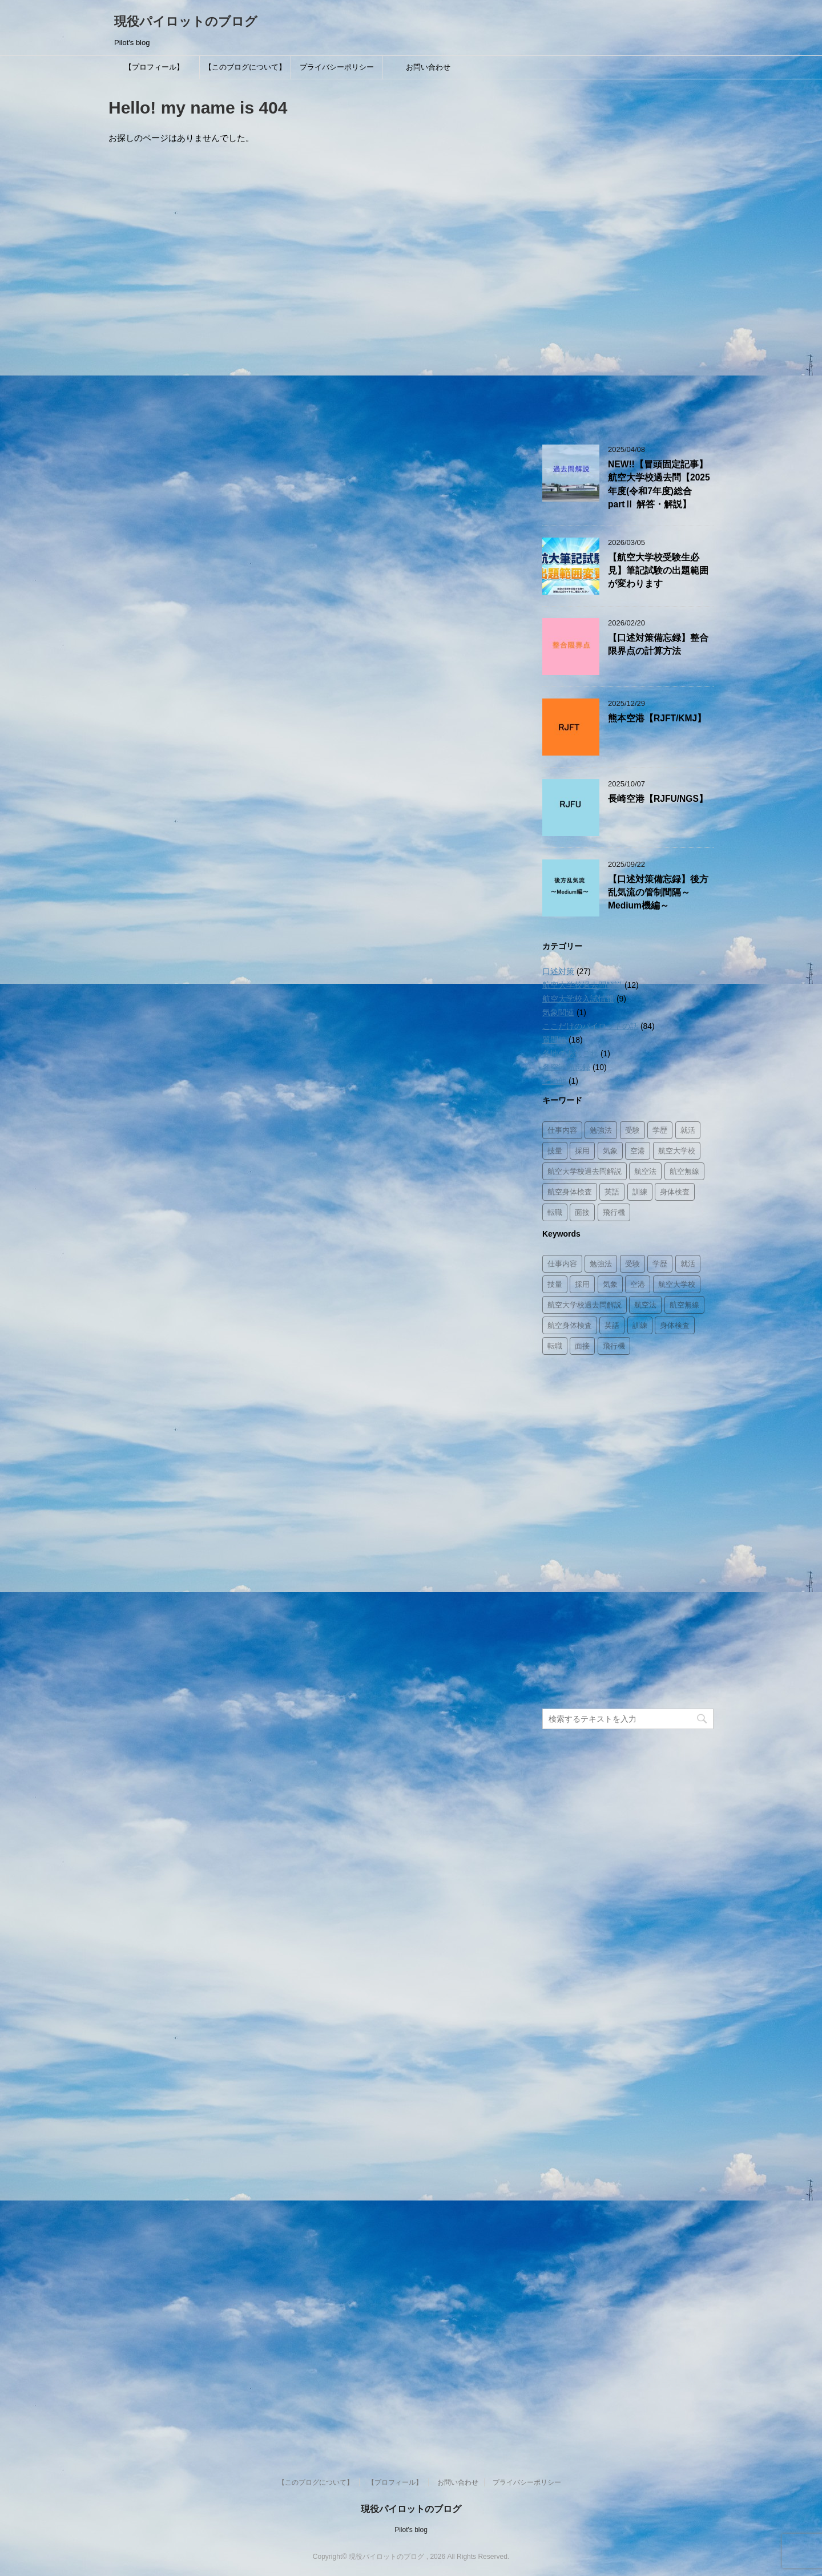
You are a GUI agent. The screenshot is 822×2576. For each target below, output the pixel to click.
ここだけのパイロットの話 (590, 1026)
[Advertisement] (628, 256)
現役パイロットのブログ (185, 21)
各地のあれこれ (570, 1053)
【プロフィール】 (154, 67)
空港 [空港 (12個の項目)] (637, 1150)
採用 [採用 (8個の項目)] (582, 1150)
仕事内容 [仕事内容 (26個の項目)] (562, 1130)
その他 (554, 1080)
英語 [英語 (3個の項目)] (612, 1192)
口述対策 (558, 971)
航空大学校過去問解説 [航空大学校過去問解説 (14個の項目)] (584, 1171)
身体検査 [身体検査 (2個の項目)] (675, 1192)
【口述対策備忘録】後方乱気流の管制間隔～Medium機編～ (658, 892)
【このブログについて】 (245, 67)
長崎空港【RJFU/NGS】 (658, 799)
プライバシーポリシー (337, 67)
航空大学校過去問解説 (582, 985)
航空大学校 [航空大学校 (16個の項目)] (676, 1150)
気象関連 (558, 1012)
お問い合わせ (428, 67)
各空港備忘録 (566, 1067)
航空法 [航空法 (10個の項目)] (645, 1171)
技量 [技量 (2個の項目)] (554, 1150)
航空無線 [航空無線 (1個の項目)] (684, 1171)
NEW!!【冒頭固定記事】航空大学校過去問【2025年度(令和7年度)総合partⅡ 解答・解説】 (659, 484)
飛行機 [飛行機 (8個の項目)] (614, 1212)
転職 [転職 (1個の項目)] (554, 1212)
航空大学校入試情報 (578, 998)
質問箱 (554, 1039)
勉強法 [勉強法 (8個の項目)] (601, 1130)
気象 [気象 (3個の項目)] (610, 1150)
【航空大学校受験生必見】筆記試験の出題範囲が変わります (658, 570)
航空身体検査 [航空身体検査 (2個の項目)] (569, 1192)
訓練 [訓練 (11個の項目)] (639, 1192)
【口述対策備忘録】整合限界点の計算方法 (658, 644)
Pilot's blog (411, 2530)
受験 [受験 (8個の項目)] (632, 1130)
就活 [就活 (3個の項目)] (687, 1130)
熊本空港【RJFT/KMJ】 (657, 718)
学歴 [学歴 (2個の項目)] (659, 1130)
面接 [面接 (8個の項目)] (582, 1212)
